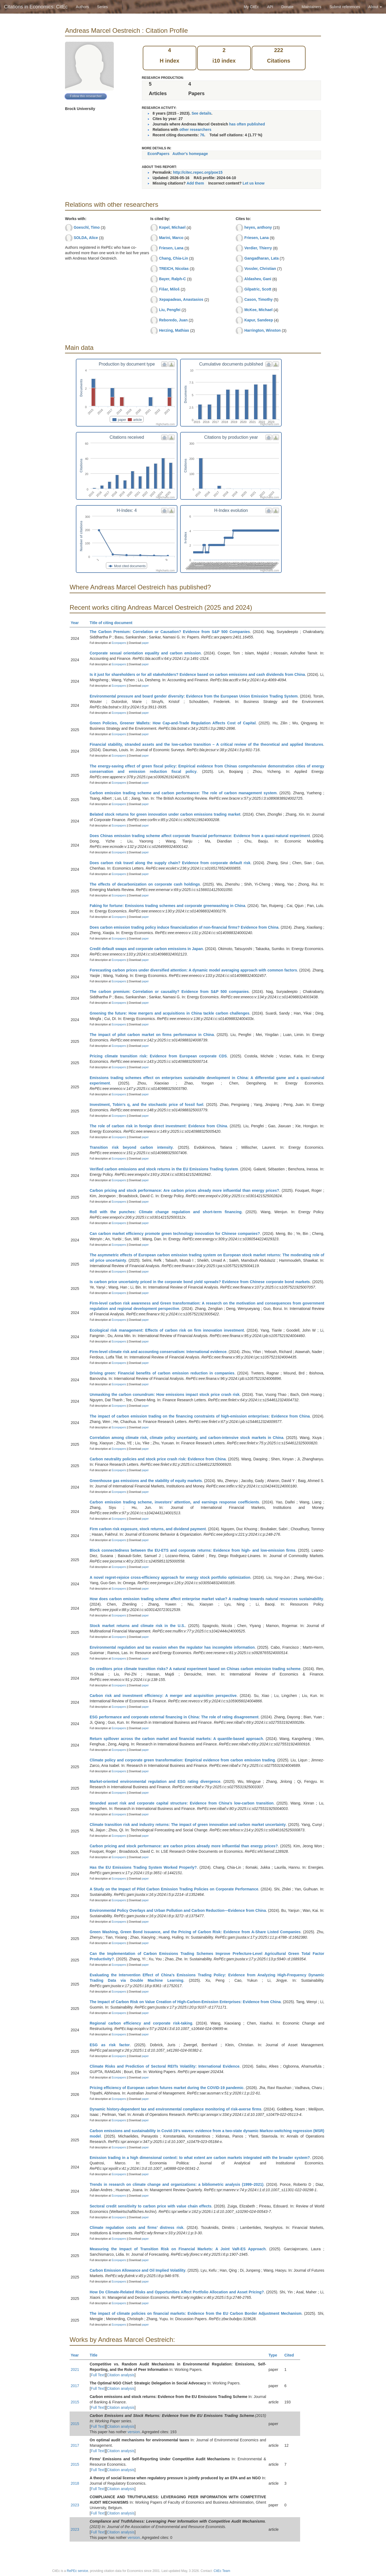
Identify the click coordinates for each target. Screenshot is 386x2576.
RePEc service (77, 2571)
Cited (291, 2355)
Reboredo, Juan (173, 320)
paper (145, 642)
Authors (82, 7)
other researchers (195, 129)
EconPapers (159, 153)
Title (96, 2355)
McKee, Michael (258, 310)
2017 (75, 2386)
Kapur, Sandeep (258, 320)
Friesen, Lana (171, 248)
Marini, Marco (171, 237)
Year (77, 623)
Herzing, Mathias (174, 330)
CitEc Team (222, 2571)
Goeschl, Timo (87, 227)
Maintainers (311, 7)
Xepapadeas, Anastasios (181, 299)
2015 (75, 2402)
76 (202, 135)
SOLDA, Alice (86, 237)
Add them (195, 183)
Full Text (98, 2375)
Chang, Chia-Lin (173, 258)
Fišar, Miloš (169, 289)
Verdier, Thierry (258, 248)
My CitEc (251, 7)
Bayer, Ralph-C (172, 279)
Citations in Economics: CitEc (36, 6)
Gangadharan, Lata (261, 258)
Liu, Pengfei (169, 310)
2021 (75, 2369)
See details (201, 113)
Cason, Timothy (258, 299)
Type (275, 2355)
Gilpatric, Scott (257, 289)
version (134, 2432)
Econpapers (118, 642)
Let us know (254, 183)
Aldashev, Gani (257, 279)
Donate (287, 7)
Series (102, 7)
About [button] (375, 7)
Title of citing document (113, 623)
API (270, 7)
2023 (75, 2505)
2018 (75, 2483)
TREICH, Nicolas (174, 268)
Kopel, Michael (172, 227)
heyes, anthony (258, 227)
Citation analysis (121, 2375)
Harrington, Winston (262, 330)
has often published (247, 124)
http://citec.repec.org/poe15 (198, 172)
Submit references (344, 7)
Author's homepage (190, 153)
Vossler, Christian (260, 268)
